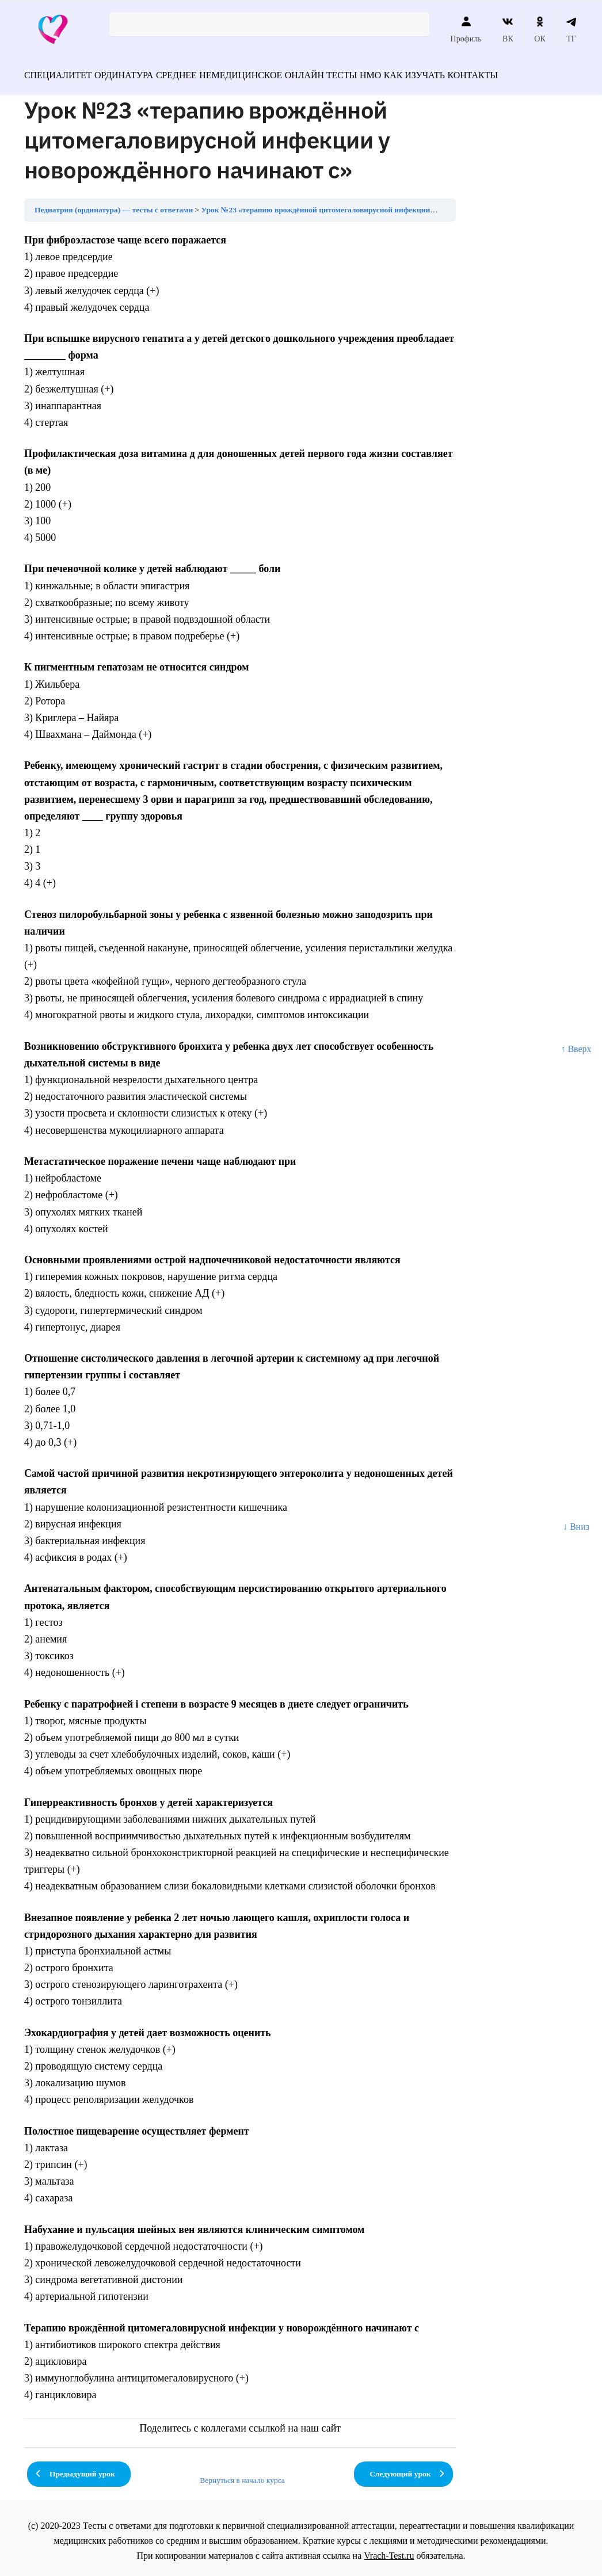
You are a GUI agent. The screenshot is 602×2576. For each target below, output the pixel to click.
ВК (508, 29)
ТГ (571, 29)
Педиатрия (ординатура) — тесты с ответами (114, 204)
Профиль (466, 29)
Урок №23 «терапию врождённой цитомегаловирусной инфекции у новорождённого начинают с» (371, 204)
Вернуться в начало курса (242, 2475)
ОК (540, 29)
